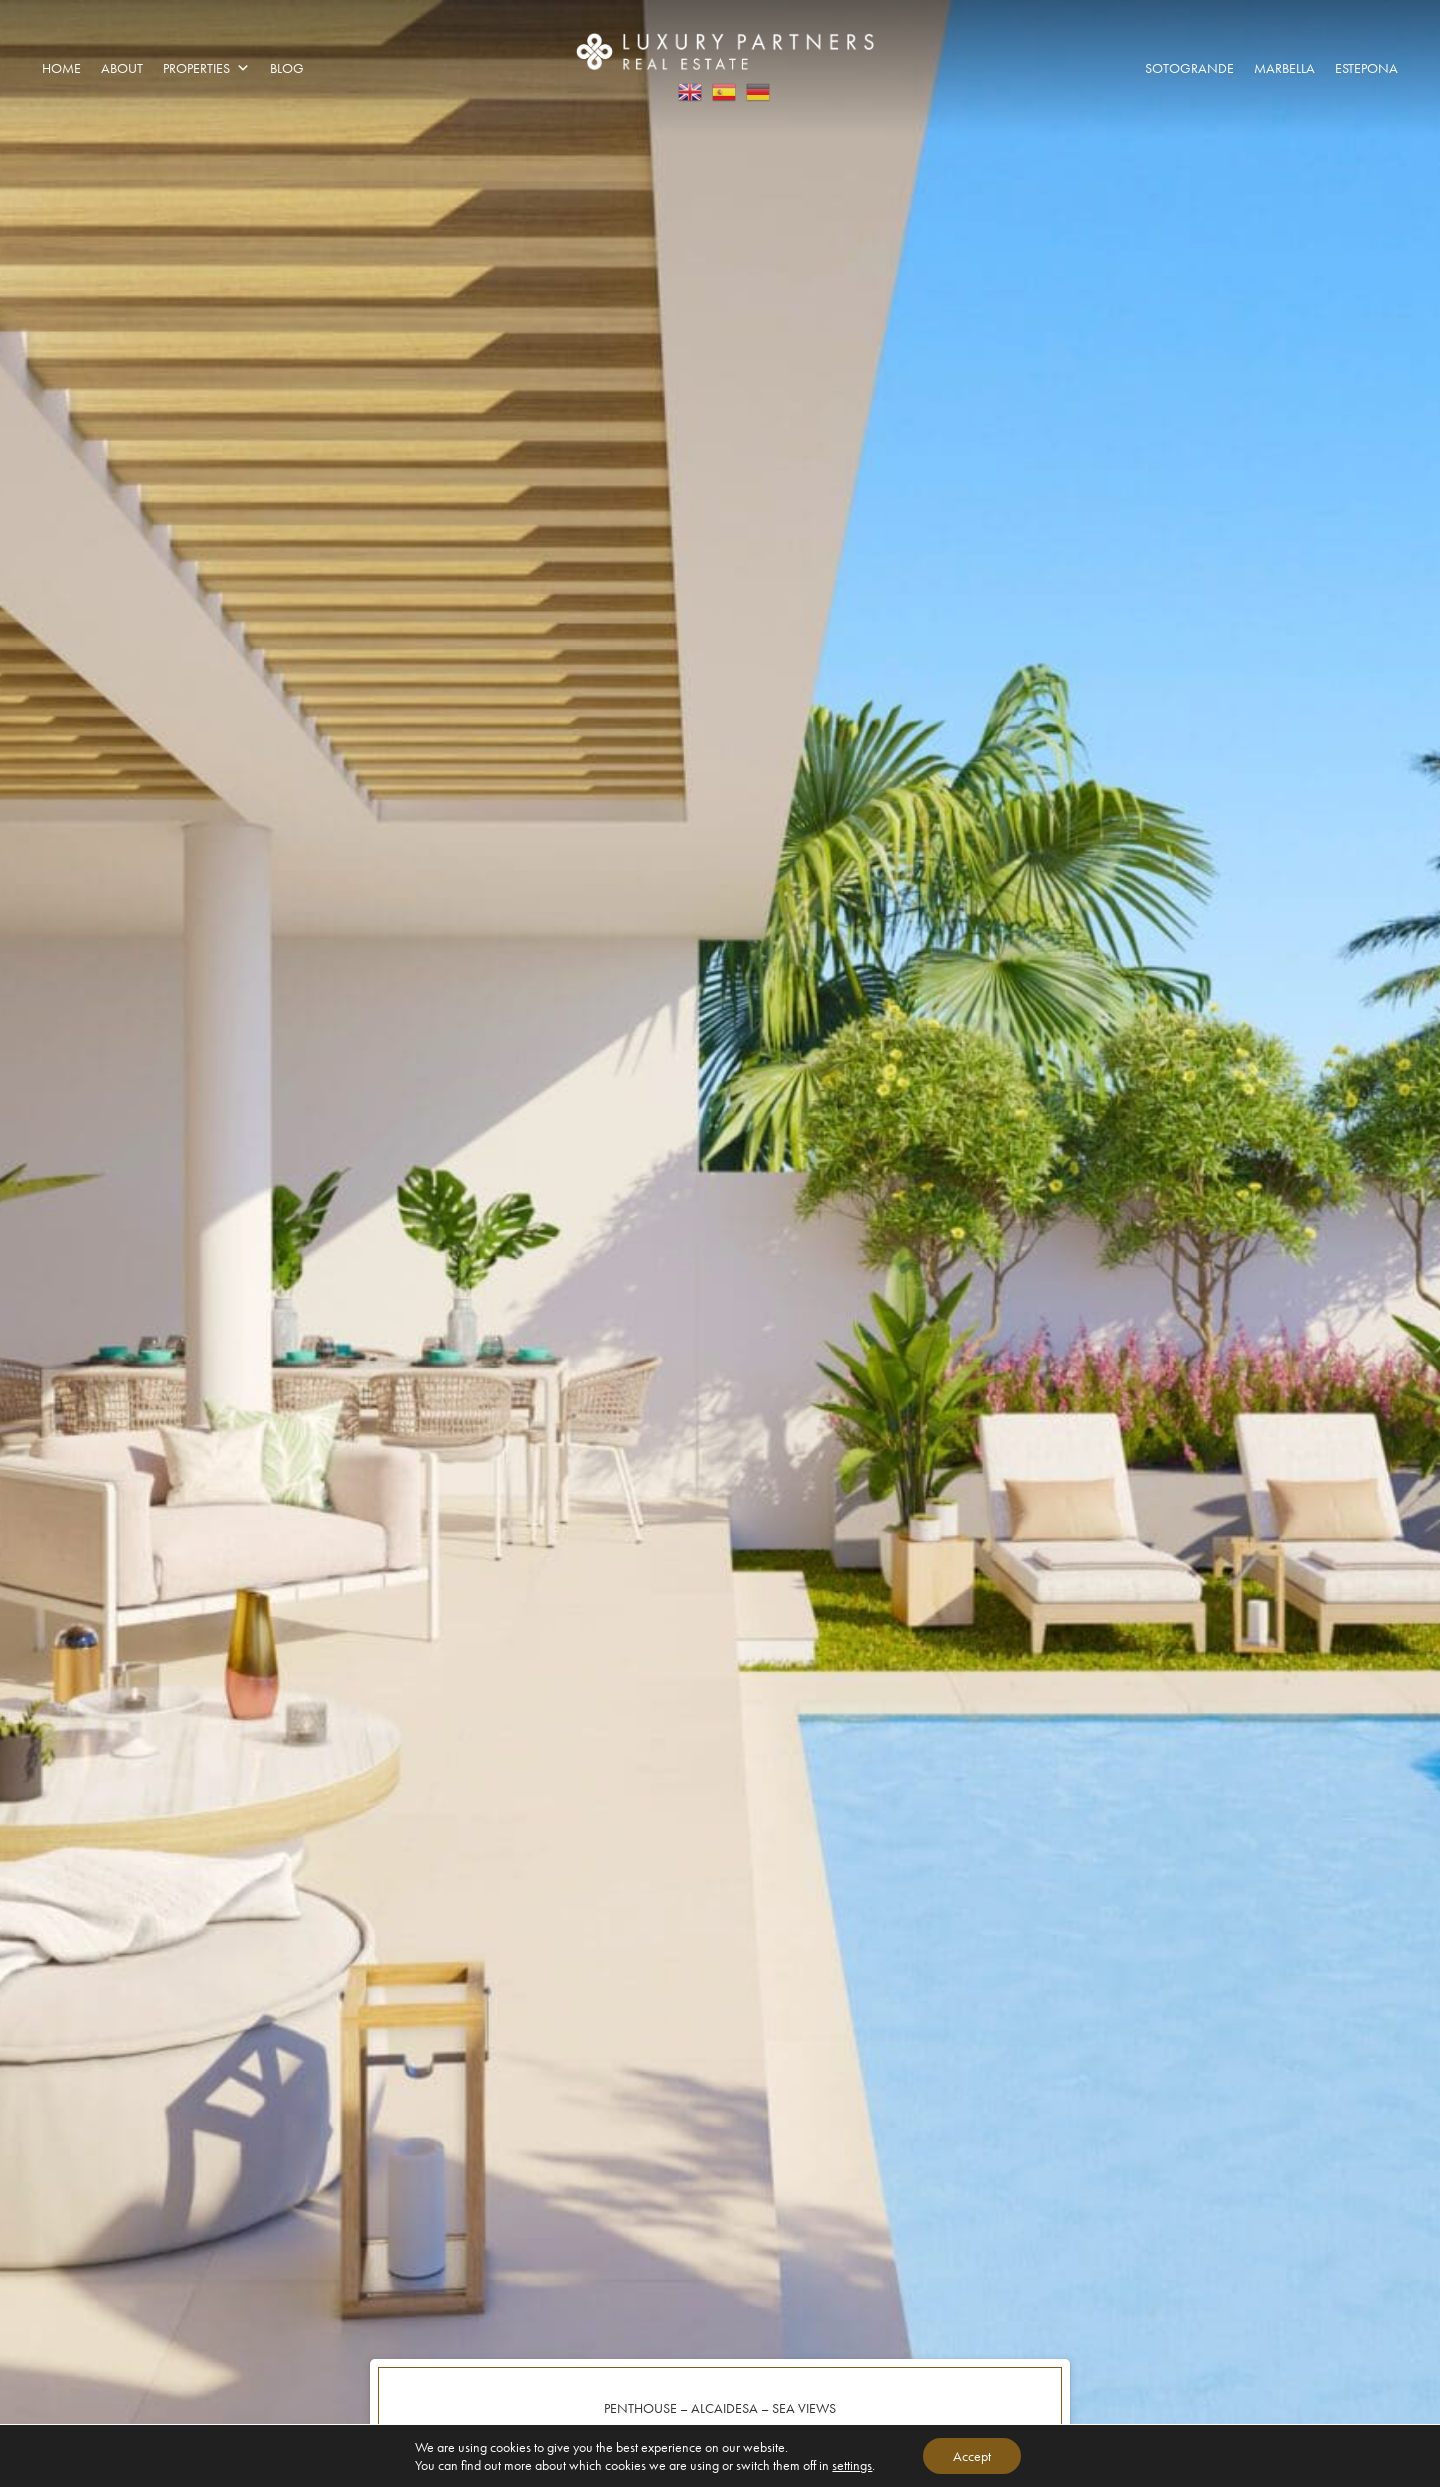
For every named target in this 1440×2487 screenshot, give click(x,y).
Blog (287, 68)
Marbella (1284, 68)
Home (61, 68)
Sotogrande (1189, 68)
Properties (206, 68)
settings (852, 2465)
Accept (972, 2456)
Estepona (1366, 68)
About (122, 68)
